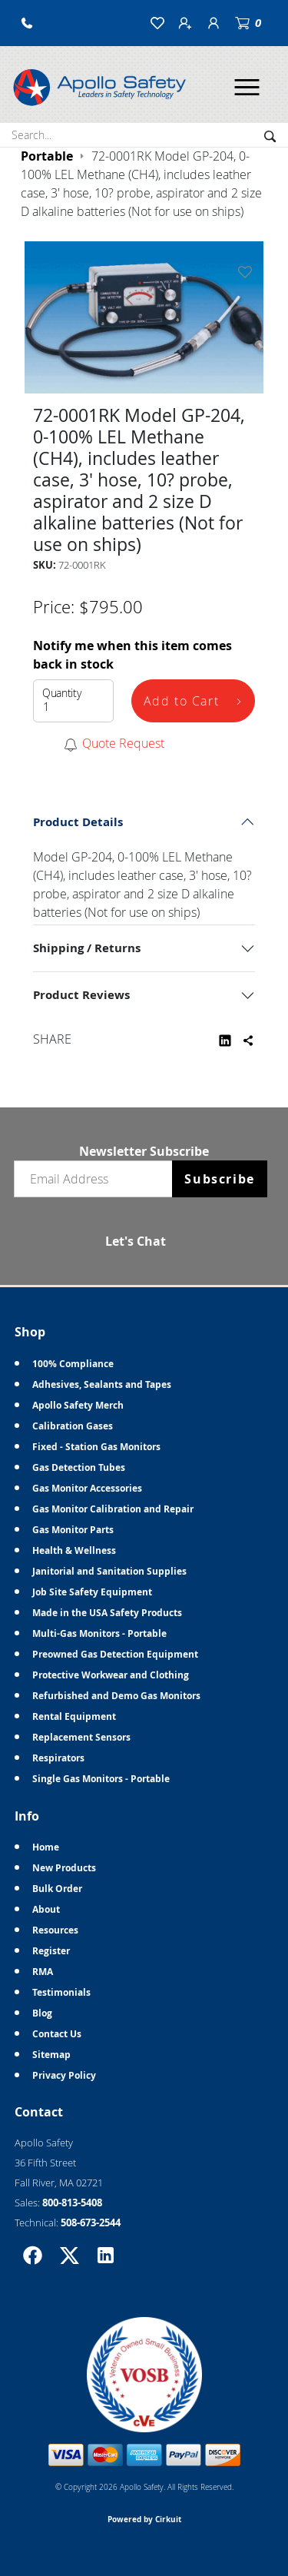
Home (45, 1847)
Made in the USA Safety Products (107, 1612)
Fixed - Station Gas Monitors (96, 1446)
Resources (55, 1930)
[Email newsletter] (97, 1178)
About (46, 1909)
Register (51, 1950)
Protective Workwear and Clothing (110, 1674)
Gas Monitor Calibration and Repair (113, 1508)
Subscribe (219, 1178)
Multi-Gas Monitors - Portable (99, 1633)
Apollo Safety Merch (78, 1405)
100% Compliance (73, 1363)
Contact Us (56, 2033)
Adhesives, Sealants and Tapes (101, 1384)
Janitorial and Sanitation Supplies (109, 1571)
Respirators (58, 1757)
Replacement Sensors (81, 1737)
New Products (64, 1867)
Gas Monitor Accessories (87, 1488)
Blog (42, 2013)
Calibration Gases (72, 1425)
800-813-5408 (72, 2202)
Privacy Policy (64, 2075)
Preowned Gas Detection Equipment (115, 1654)
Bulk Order (57, 1888)
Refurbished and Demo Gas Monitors (116, 1695)
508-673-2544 (91, 2222)
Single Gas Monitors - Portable (101, 1778)
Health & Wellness (74, 1550)
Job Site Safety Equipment (92, 1591)
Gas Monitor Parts (73, 1529)
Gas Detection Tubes (78, 1467)
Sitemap (51, 2054)
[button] (27, 23)
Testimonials (61, 1992)
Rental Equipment (74, 1716)
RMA (42, 1971)
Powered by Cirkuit (144, 2519)
